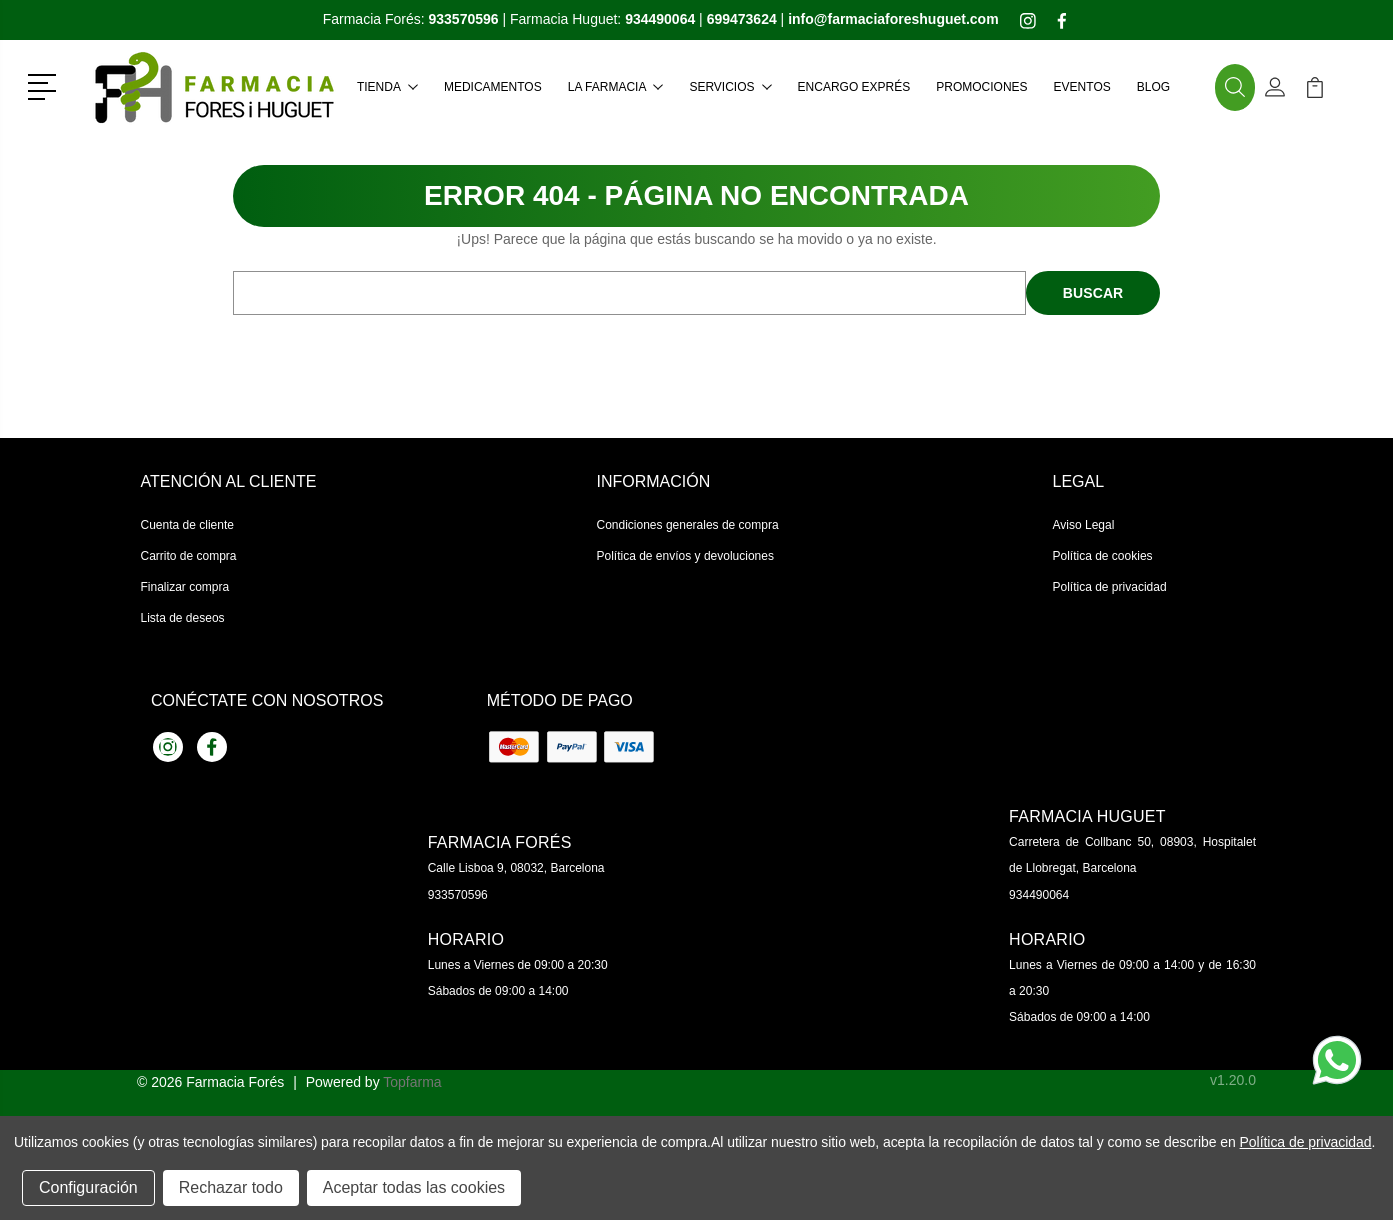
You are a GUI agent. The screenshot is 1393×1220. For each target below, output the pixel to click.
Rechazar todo (231, 1187)
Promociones (981, 87)
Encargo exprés (854, 87)
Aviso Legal (1084, 525)
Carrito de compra (189, 556)
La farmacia (616, 87)
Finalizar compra (185, 587)
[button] (45, 85)
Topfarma (412, 1082)
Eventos (1082, 87)
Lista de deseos (183, 618)
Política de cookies (1103, 556)
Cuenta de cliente (187, 525)
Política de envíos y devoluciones (685, 556)
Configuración (88, 1187)
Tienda (387, 87)
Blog (1153, 87)
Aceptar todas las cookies (414, 1187)
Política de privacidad (1110, 587)
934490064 (1039, 895)
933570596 (458, 895)
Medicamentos (493, 87)
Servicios (730, 87)
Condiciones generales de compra (688, 525)
